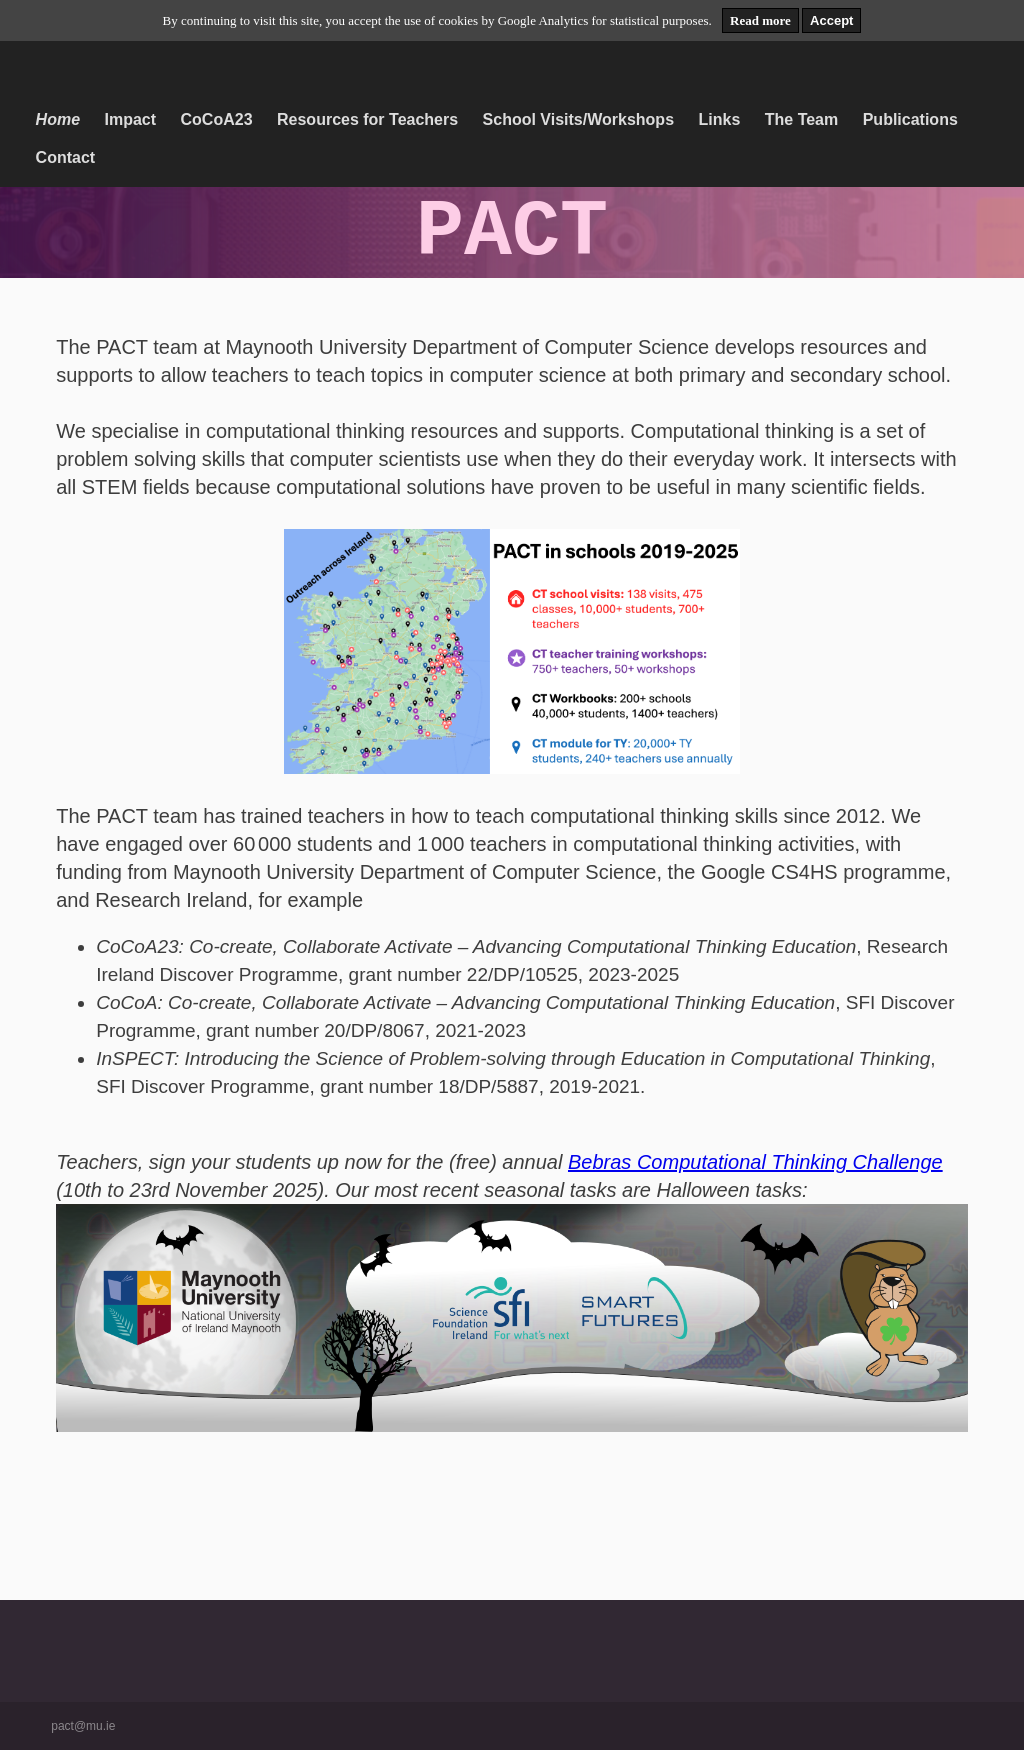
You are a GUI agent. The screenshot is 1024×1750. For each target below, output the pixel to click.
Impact (131, 119)
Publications (910, 119)
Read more (760, 20)
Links (719, 119)
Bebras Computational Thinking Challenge (755, 1162)
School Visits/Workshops (578, 119)
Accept (831, 20)
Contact (66, 157)
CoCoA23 (217, 119)
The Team (802, 119)
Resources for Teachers (367, 119)
